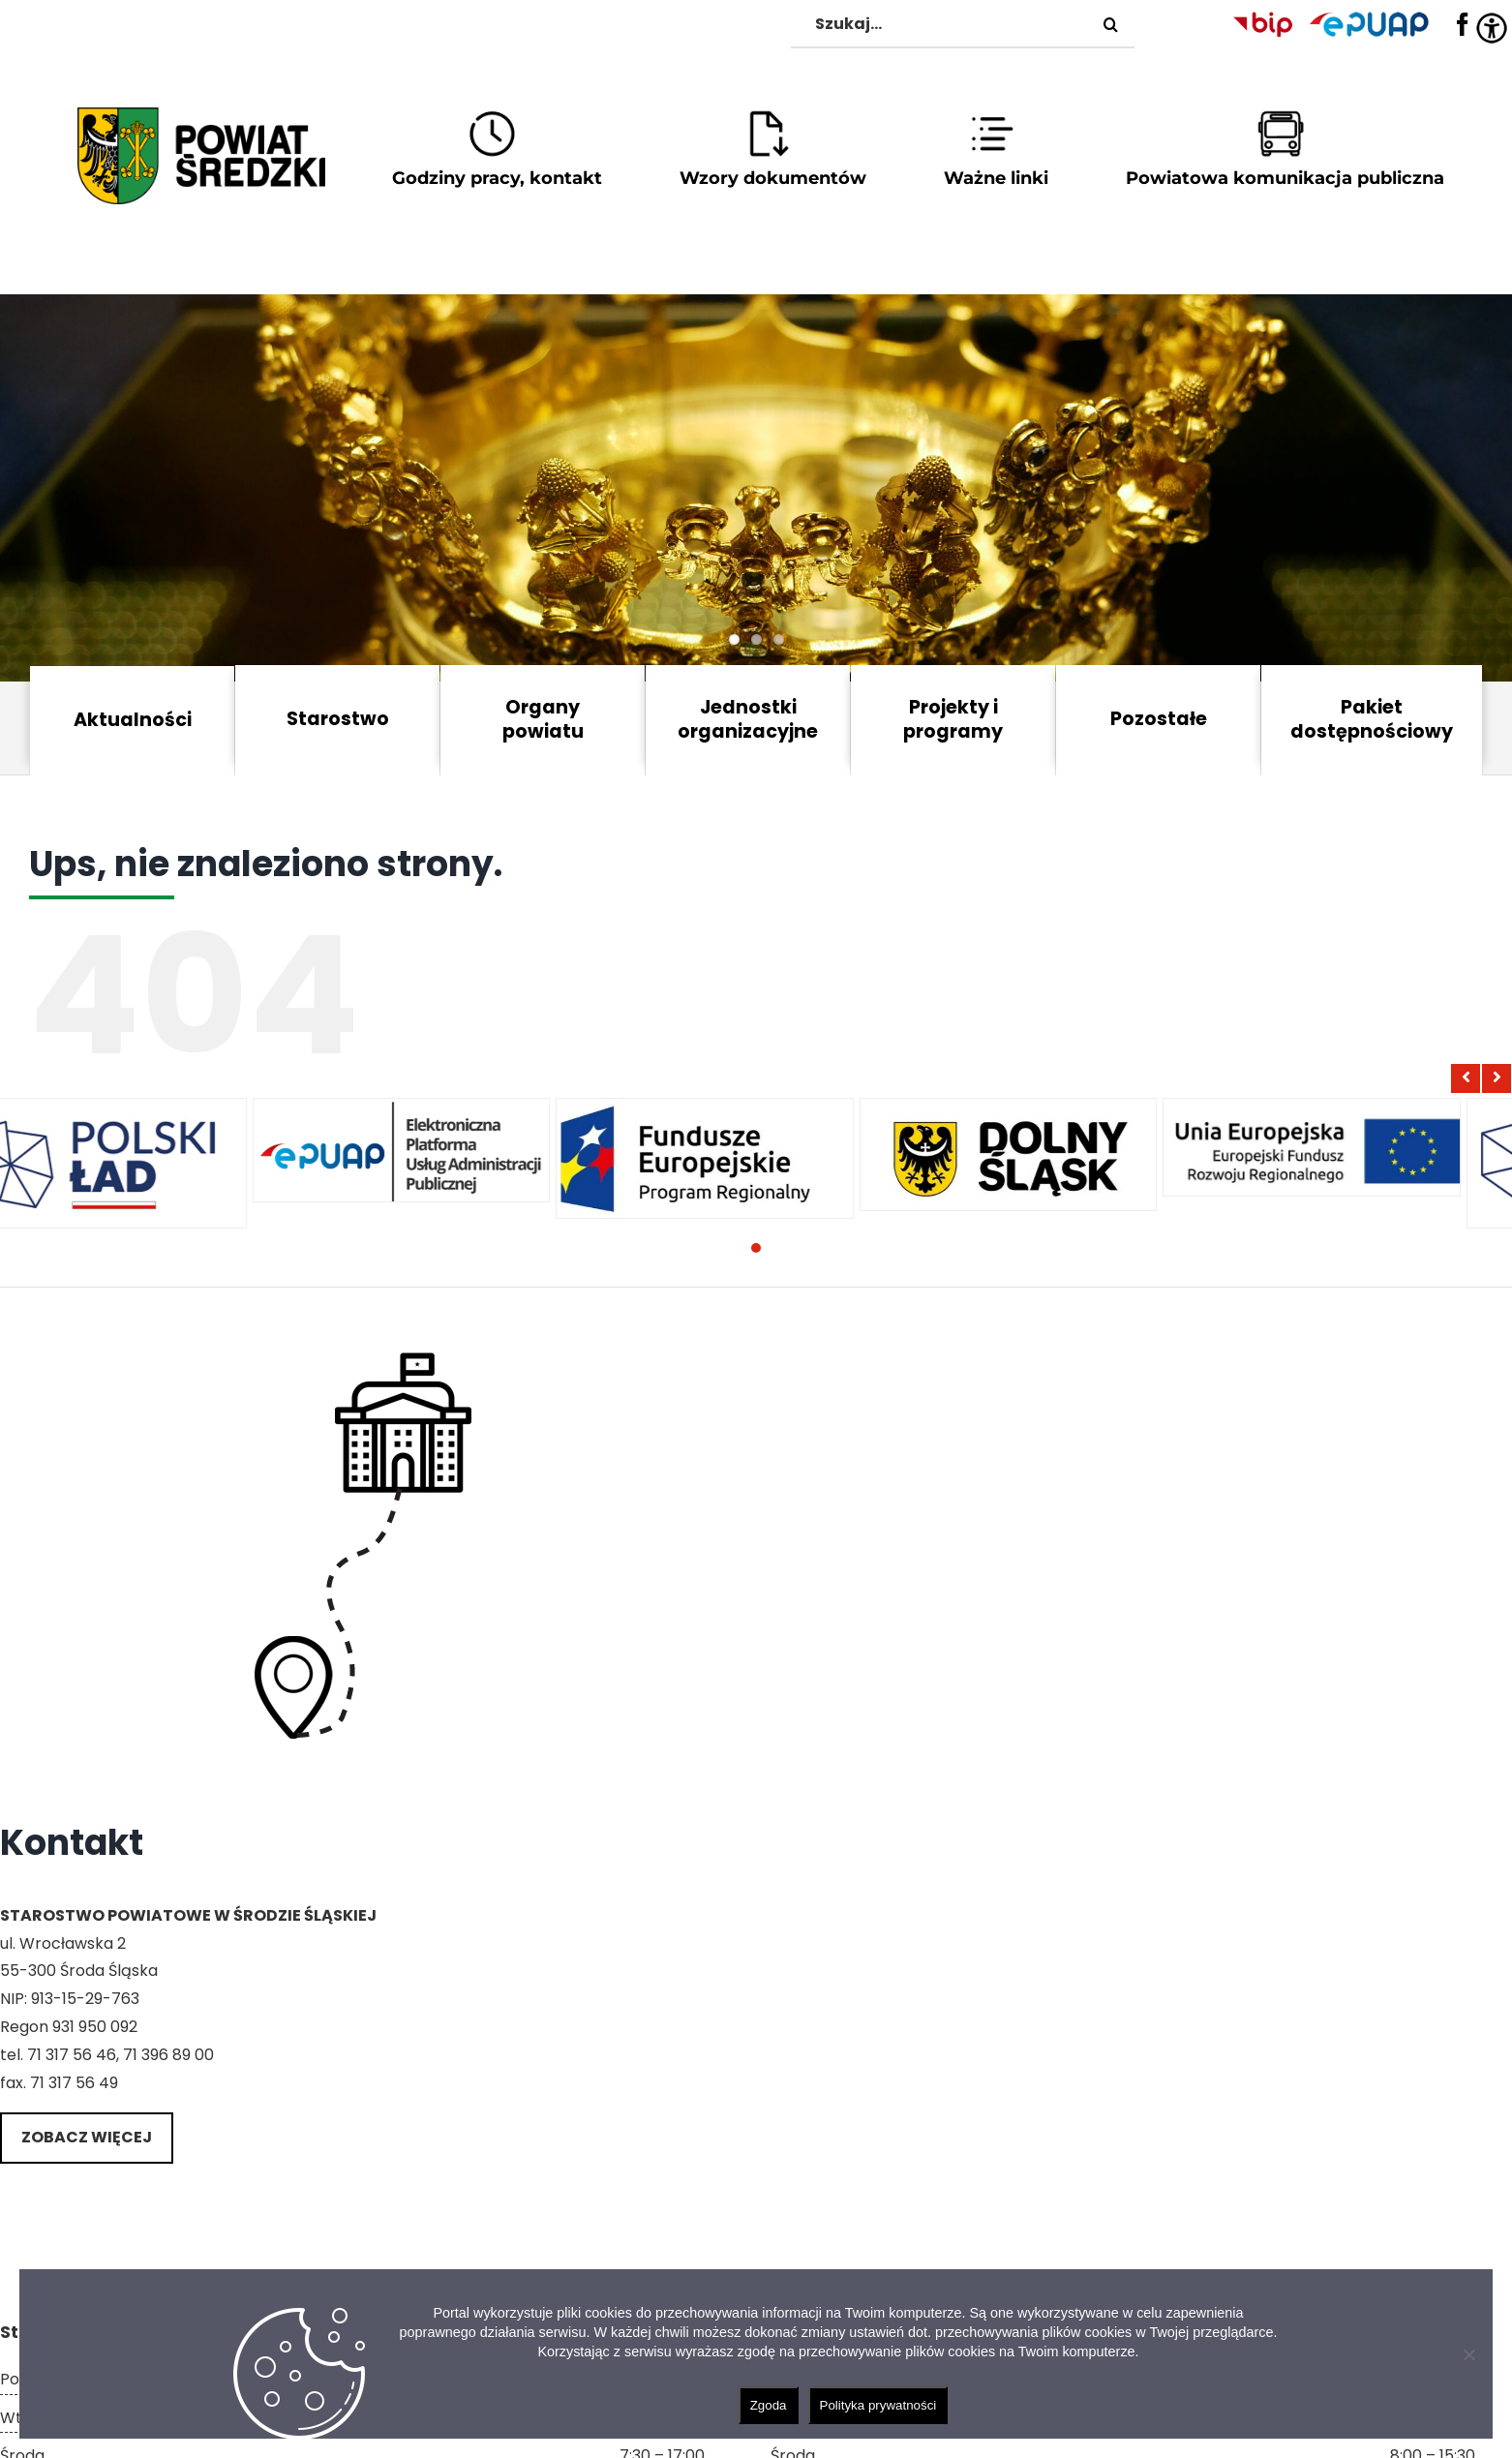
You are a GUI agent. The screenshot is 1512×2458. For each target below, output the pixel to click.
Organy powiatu (543, 719)
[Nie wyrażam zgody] (1468, 2354)
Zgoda (768, 2405)
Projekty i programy (953, 719)
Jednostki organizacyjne (748, 719)
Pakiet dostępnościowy (1371, 719)
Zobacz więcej (86, 2137)
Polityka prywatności (878, 2405)
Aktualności (133, 720)
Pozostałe (1158, 719)
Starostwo (338, 719)
